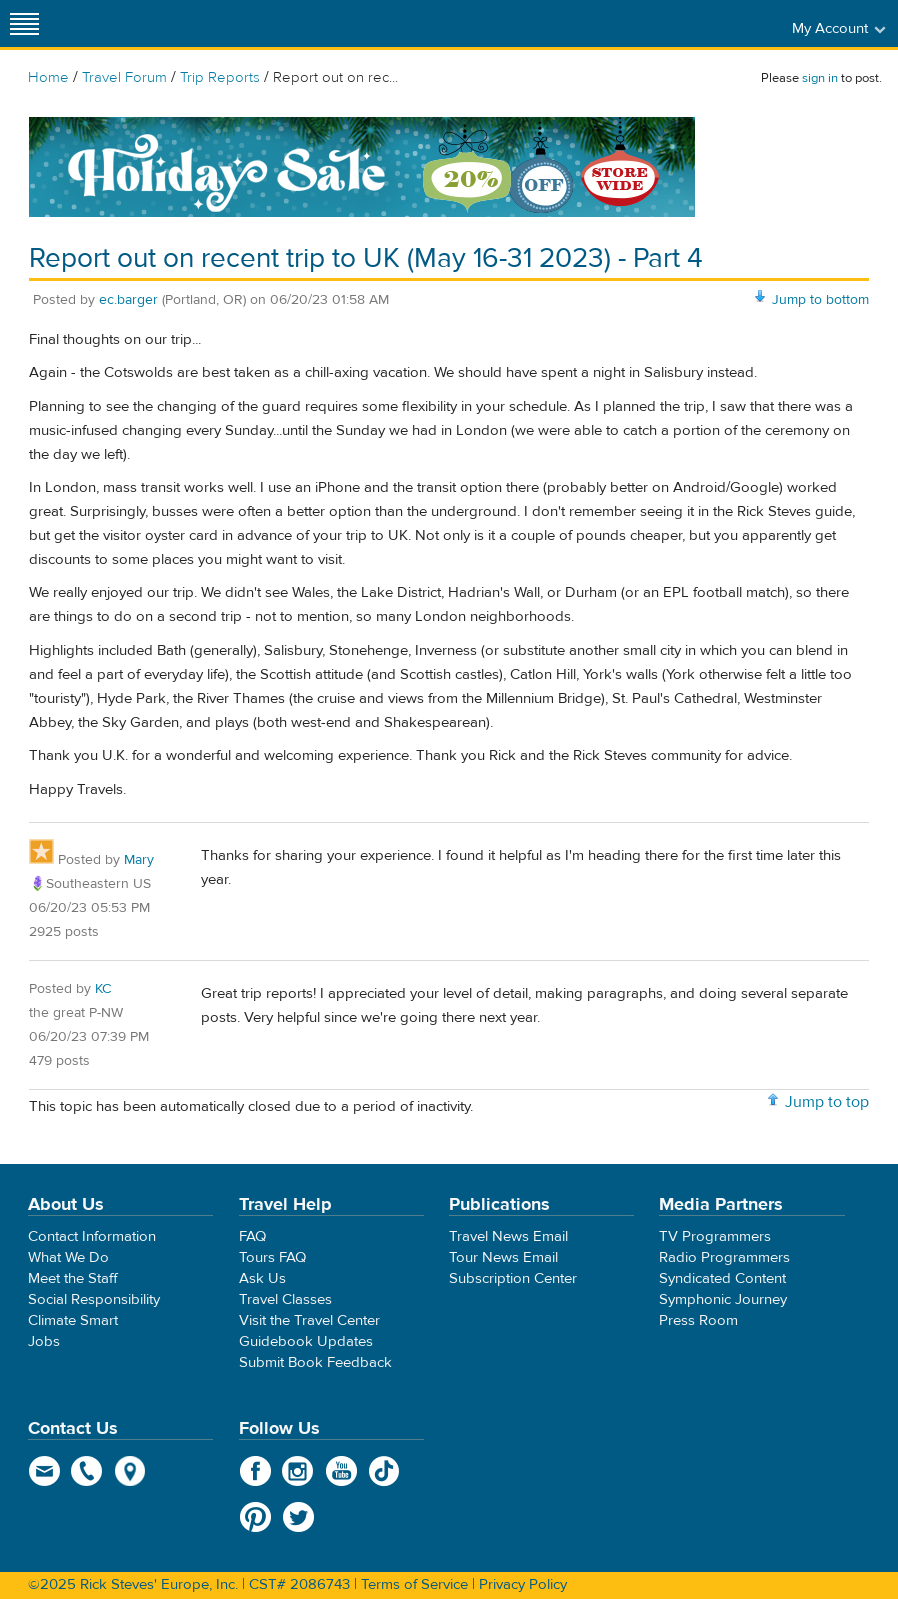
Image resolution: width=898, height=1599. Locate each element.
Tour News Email (503, 1257)
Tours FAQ (272, 1257)
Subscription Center (513, 1278)
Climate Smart (73, 1320)
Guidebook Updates (306, 1341)
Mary (139, 860)
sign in (820, 78)
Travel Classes (285, 1299)
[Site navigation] (25, 23)
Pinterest (255, 1517)
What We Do (68, 1257)
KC (103, 989)
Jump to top (827, 1102)
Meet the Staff (73, 1278)
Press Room (698, 1320)
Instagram (298, 1471)
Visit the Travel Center (309, 1320)
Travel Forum (124, 77)
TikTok (384, 1471)
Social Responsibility (94, 1299)
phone (87, 1471)
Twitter (298, 1517)
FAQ (252, 1236)
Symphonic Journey (723, 1299)
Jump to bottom (820, 300)
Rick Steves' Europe (449, 23)
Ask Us (262, 1278)
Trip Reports (220, 77)
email (44, 1471)
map (130, 1471)
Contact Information (92, 1236)
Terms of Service (414, 1584)
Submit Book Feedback (315, 1362)
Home (48, 77)
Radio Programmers (724, 1257)
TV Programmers (715, 1236)
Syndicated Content (722, 1278)
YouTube (341, 1471)
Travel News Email (508, 1236)
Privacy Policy (523, 1584)
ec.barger (128, 300)
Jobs (44, 1341)
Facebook (255, 1471)
